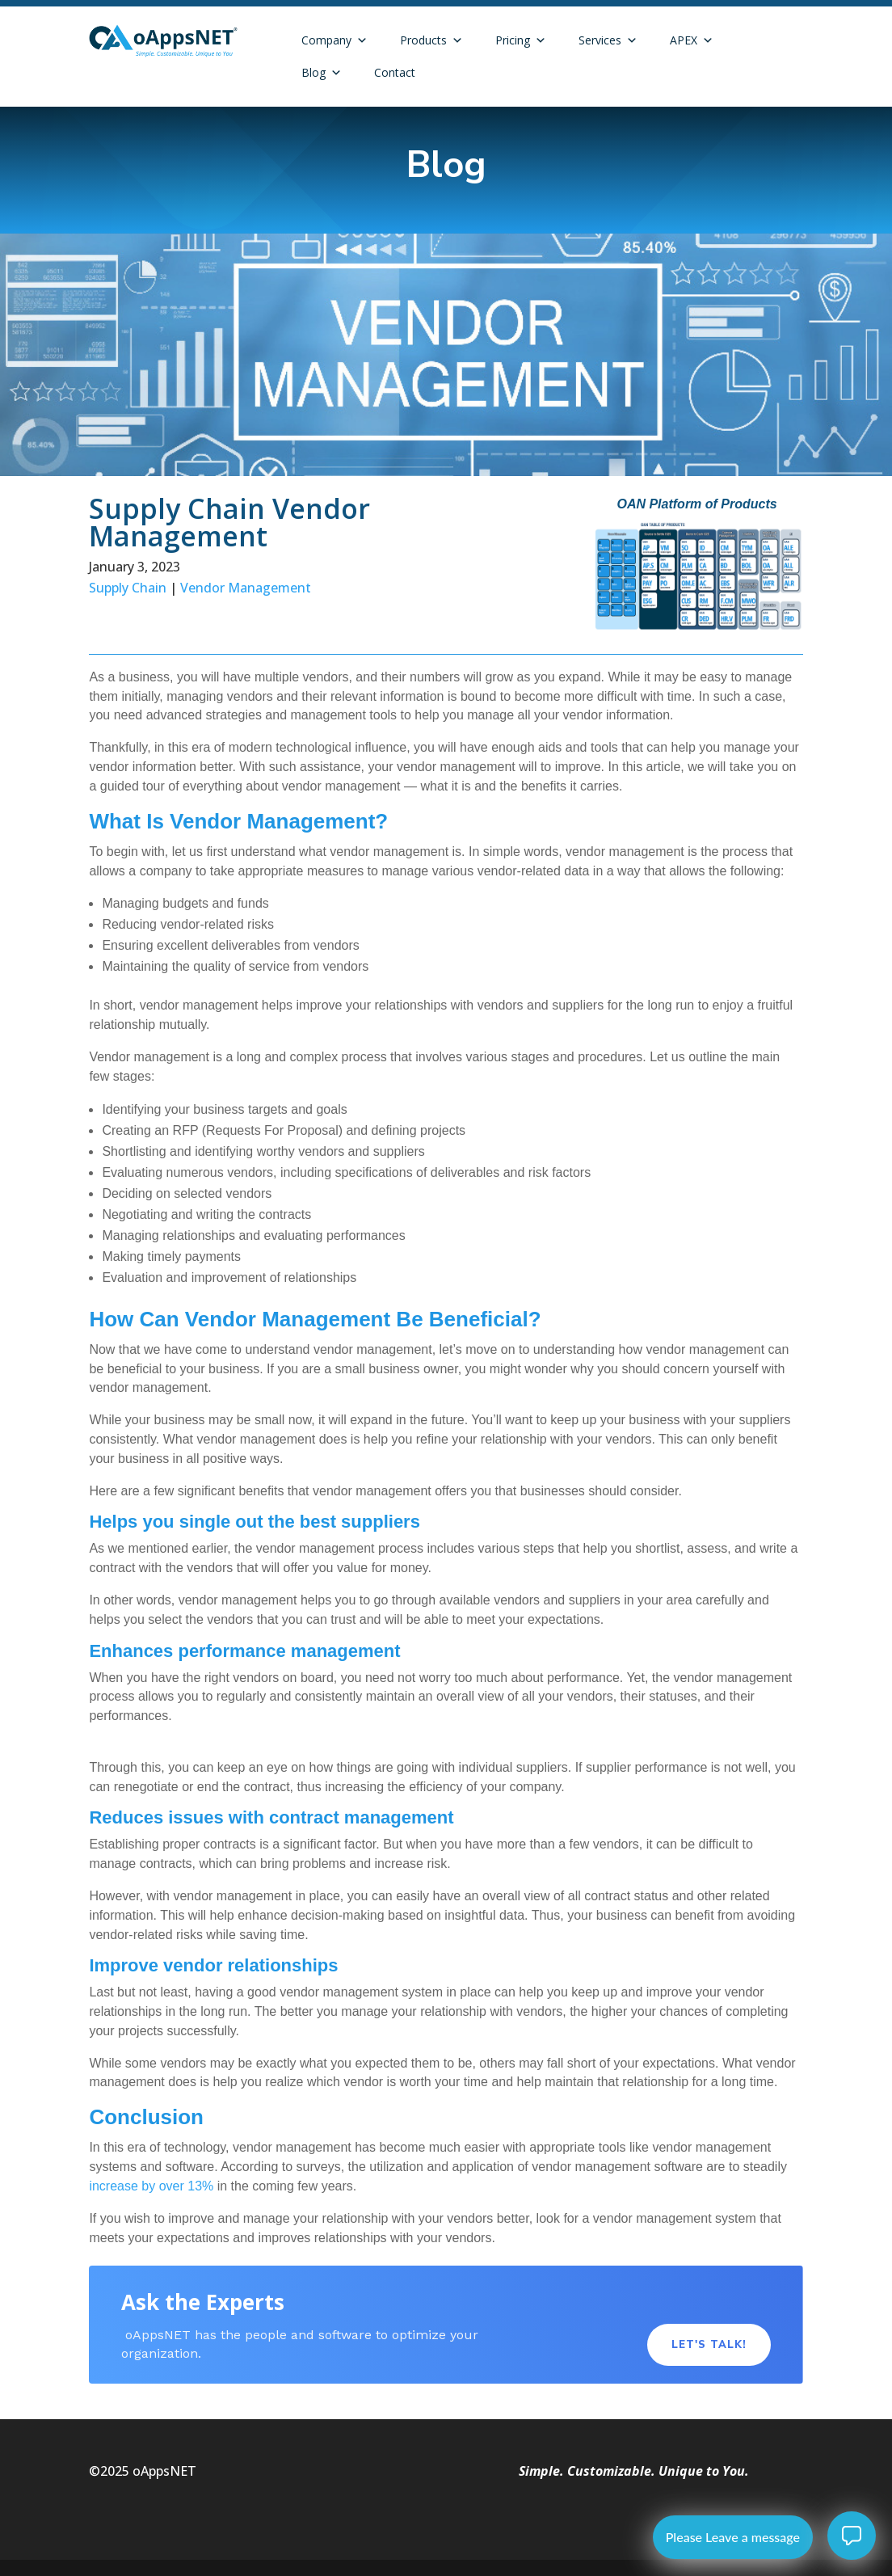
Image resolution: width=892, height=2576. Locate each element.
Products (431, 40)
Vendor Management (245, 588)
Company (334, 40)
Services (608, 40)
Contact (394, 72)
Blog (321, 73)
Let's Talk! (709, 2345)
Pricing (520, 40)
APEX (691, 40)
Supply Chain (127, 588)
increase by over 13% (151, 2186)
